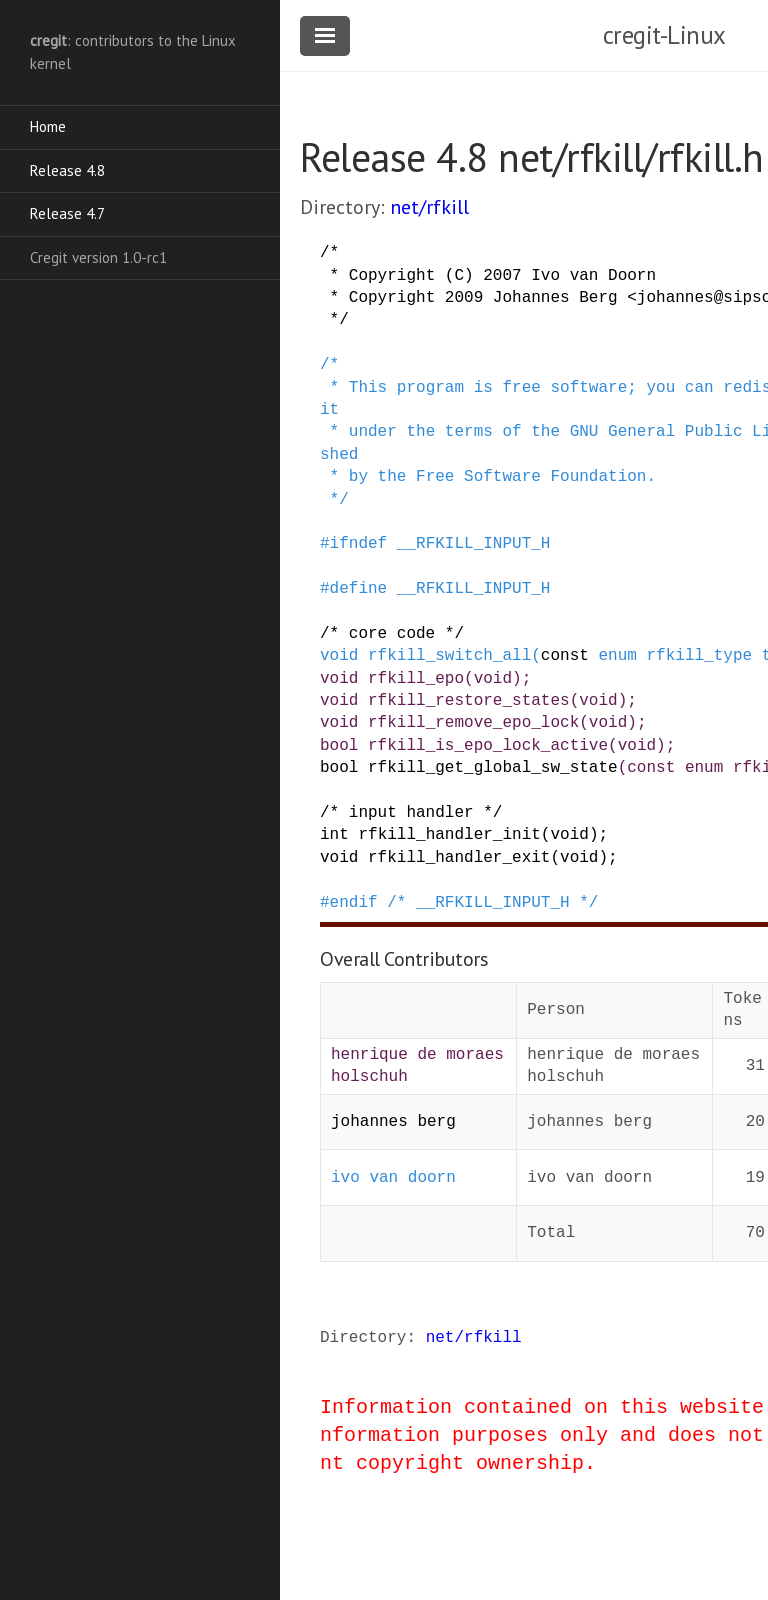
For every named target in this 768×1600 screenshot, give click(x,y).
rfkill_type (699, 656)
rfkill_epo (416, 679)
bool (339, 746)
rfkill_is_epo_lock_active (488, 746)
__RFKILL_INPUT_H (474, 544)
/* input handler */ (411, 813)
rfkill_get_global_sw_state (493, 768)
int (334, 835)
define (359, 589)
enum (617, 656)
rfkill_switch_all (449, 656)
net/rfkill (429, 207)
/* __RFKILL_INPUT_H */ (492, 903)
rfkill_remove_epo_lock (473, 723)
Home (48, 126)
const (565, 656)
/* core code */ (392, 634)
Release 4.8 (67, 170)
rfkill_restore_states (469, 701)
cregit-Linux (664, 35)
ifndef (359, 544)
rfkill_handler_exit (459, 858)
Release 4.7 (67, 213)
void (339, 656)
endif (354, 903)
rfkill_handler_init (449, 835)
